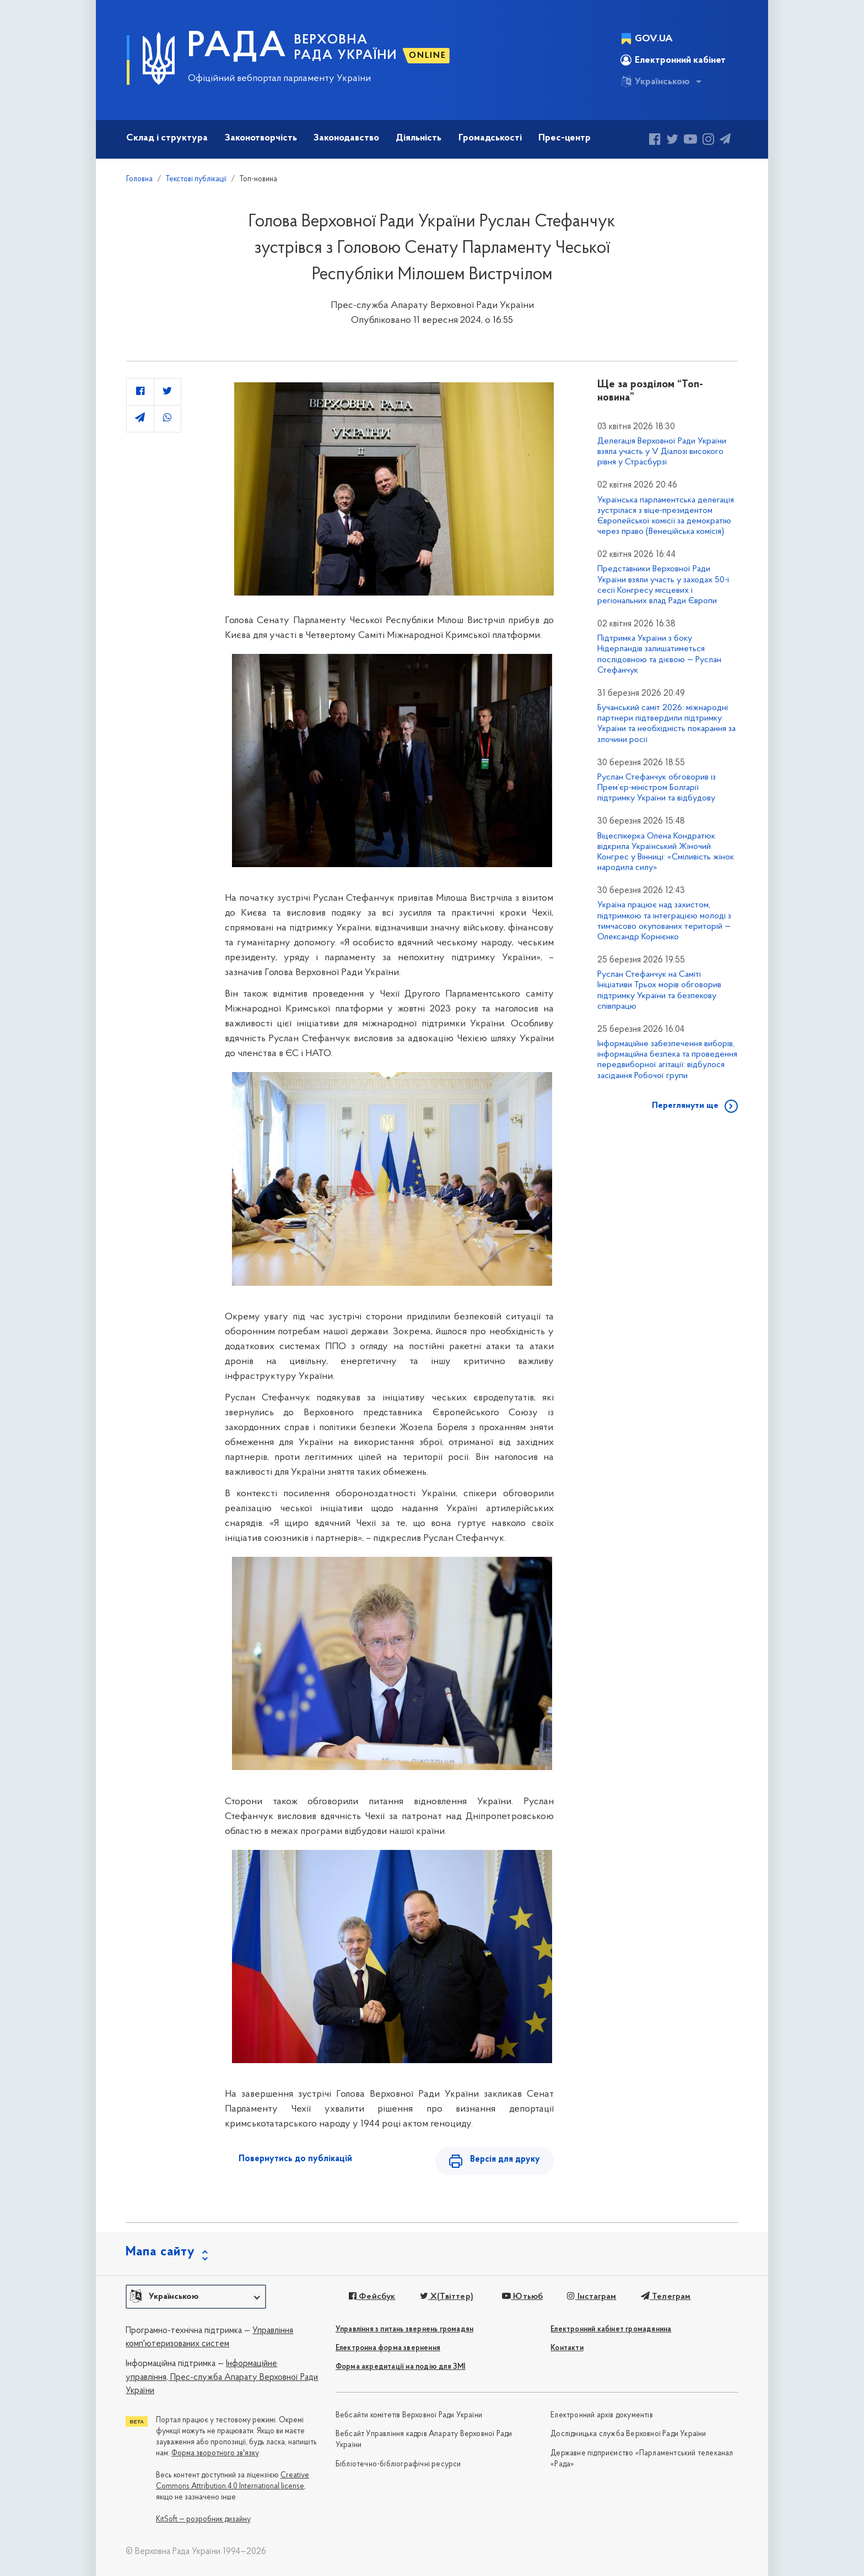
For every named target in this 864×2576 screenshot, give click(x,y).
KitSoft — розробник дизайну (203, 2519)
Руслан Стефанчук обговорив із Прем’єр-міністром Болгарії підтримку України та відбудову (656, 788)
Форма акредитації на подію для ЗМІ (401, 2367)
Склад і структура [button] (167, 138)
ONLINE (427, 55)
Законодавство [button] (346, 138)
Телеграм (666, 2296)
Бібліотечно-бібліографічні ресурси (398, 2464)
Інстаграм (591, 2296)
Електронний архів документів (601, 2415)
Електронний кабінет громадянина (610, 2329)
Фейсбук (372, 2296)
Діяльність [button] (418, 138)
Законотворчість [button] (261, 138)
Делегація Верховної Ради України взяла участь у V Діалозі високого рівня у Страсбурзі (661, 452)
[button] (196, 2297)
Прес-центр (564, 138)
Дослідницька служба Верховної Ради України (628, 2434)
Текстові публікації (196, 179)
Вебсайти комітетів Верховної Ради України (409, 2415)
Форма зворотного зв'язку (215, 2453)
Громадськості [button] (490, 138)
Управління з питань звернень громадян (404, 2329)
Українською (655, 81)
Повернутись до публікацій (295, 2159)
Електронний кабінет (673, 60)
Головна (139, 179)
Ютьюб (522, 2296)
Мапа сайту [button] (160, 2252)
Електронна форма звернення (388, 2348)
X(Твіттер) (446, 2296)
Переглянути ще (685, 1105)
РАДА (237, 47)
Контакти (567, 2348)
